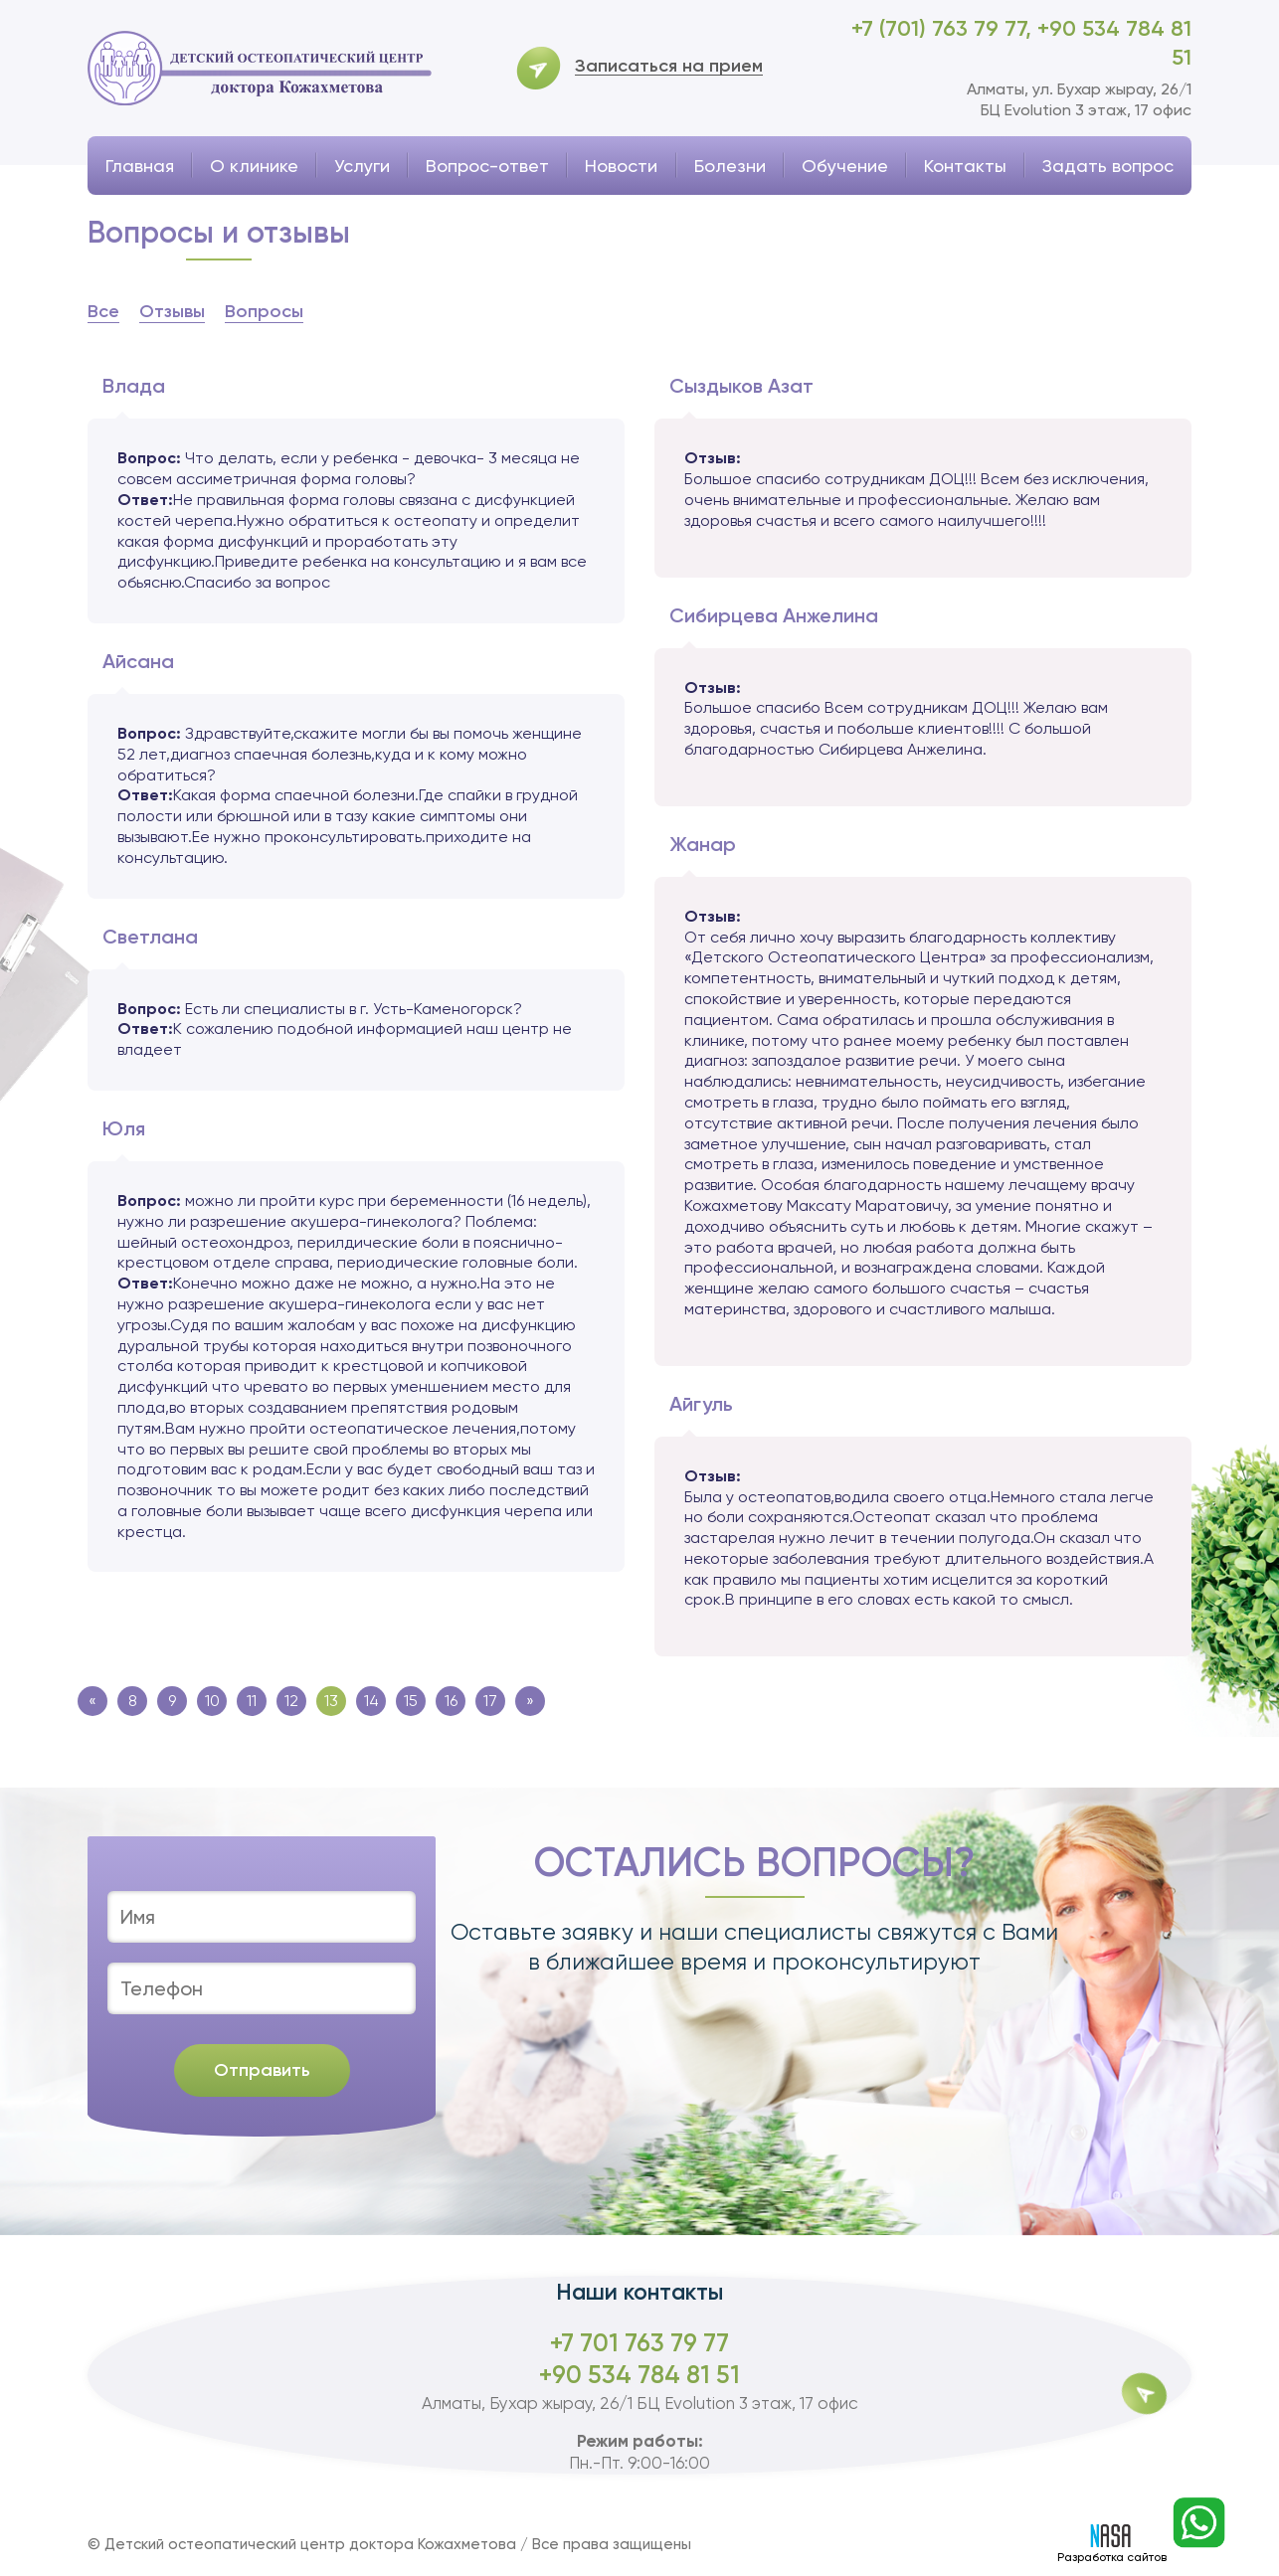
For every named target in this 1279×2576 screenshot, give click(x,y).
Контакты (965, 165)
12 (291, 1700)
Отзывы (172, 311)
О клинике (254, 165)
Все (103, 311)
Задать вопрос (1108, 165)
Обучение (845, 165)
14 (371, 1700)
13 (331, 1700)
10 (212, 1700)
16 (451, 1700)
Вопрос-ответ (487, 165)
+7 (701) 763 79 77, (944, 28)
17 (490, 1700)
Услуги (362, 165)
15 (411, 1700)
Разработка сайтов (1112, 2544)
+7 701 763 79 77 (639, 2342)
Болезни (730, 165)
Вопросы (264, 311)
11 (252, 1700)
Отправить (262, 2070)
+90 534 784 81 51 (639, 2374)
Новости (621, 165)
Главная (139, 165)
